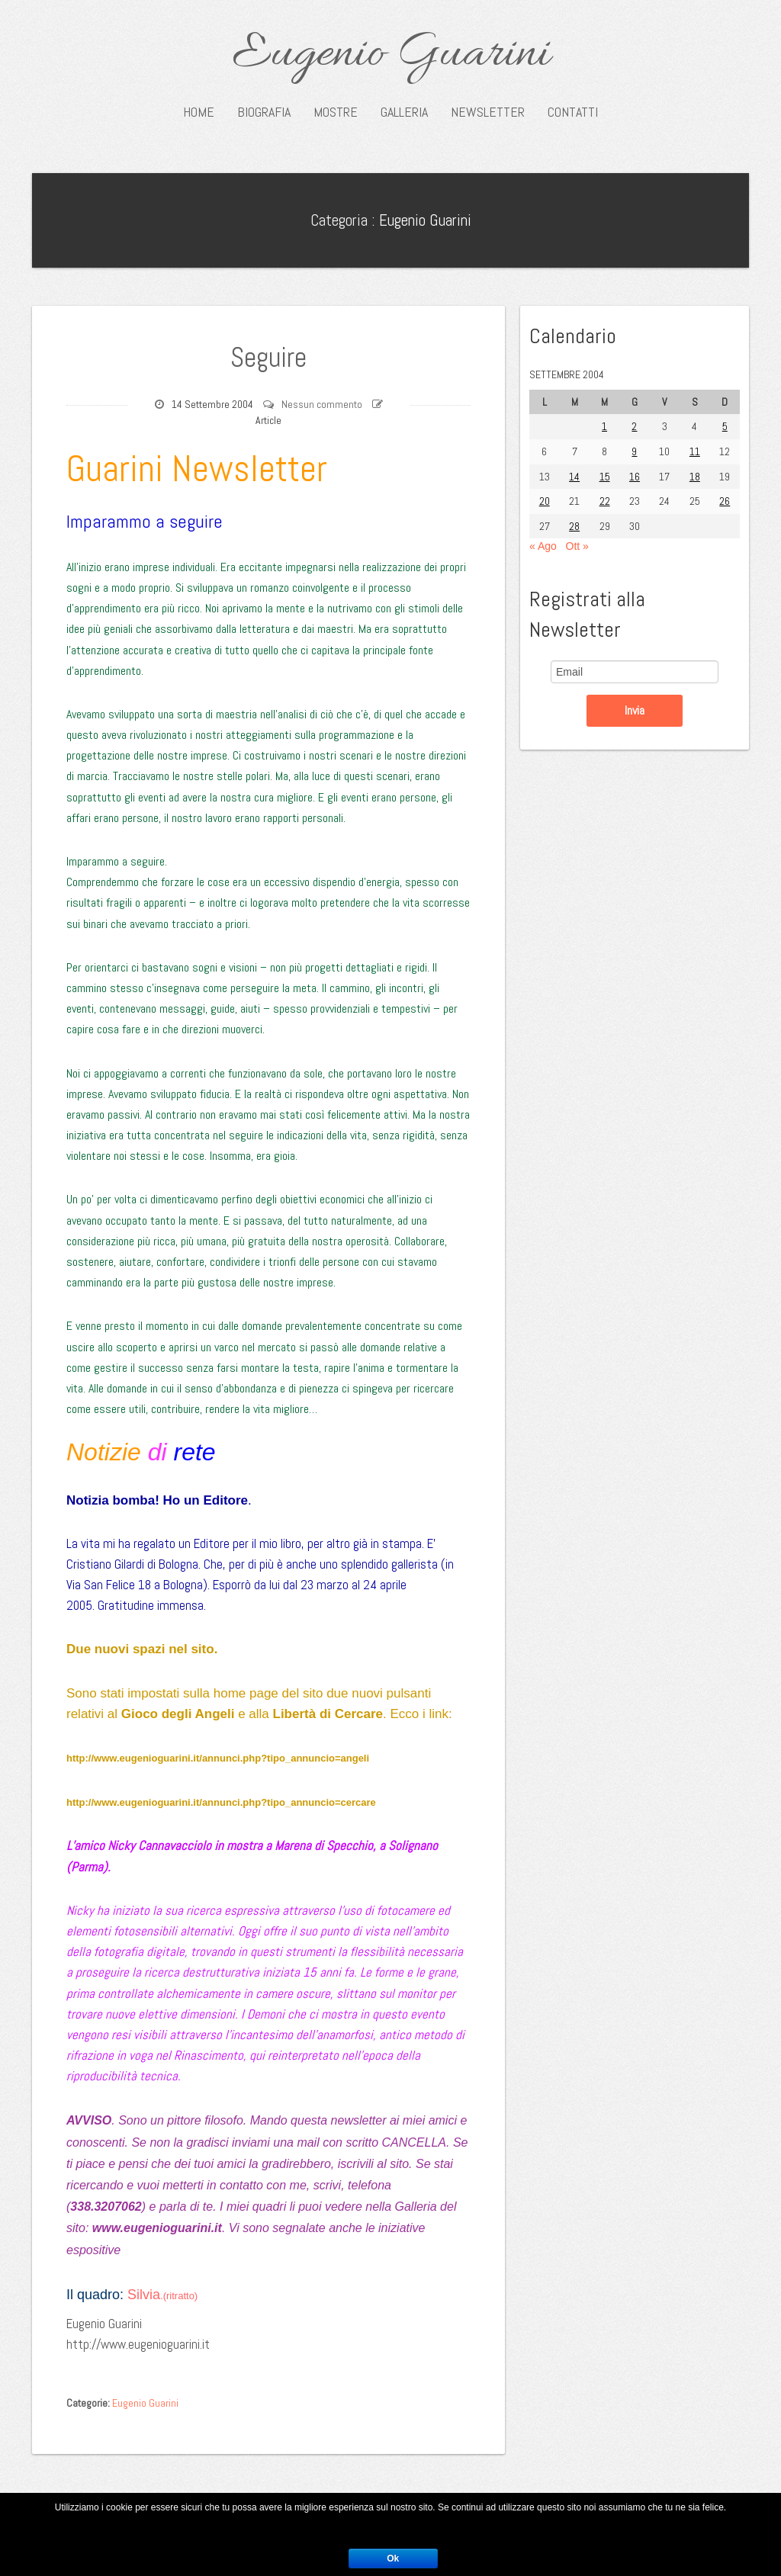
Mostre (335, 112)
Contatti (573, 112)
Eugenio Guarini (391, 54)
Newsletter (488, 112)
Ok (393, 2558)
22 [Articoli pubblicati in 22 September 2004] (604, 501)
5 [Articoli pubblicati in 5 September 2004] (725, 426)
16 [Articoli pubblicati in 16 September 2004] (634, 476)
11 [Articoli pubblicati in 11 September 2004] (694, 451)
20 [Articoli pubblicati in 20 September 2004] (544, 501)
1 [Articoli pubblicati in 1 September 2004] (604, 426)
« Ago (543, 546)
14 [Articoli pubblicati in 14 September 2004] (574, 476)
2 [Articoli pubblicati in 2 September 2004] (634, 426)
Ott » (577, 546)
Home (198, 112)
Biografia (264, 112)
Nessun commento (321, 404)
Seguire (268, 357)
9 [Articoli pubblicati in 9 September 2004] (634, 451)
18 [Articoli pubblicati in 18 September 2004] (694, 476)
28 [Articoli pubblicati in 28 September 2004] (574, 526)
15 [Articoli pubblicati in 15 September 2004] (604, 476)
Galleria (404, 112)
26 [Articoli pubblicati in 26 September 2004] (724, 501)
